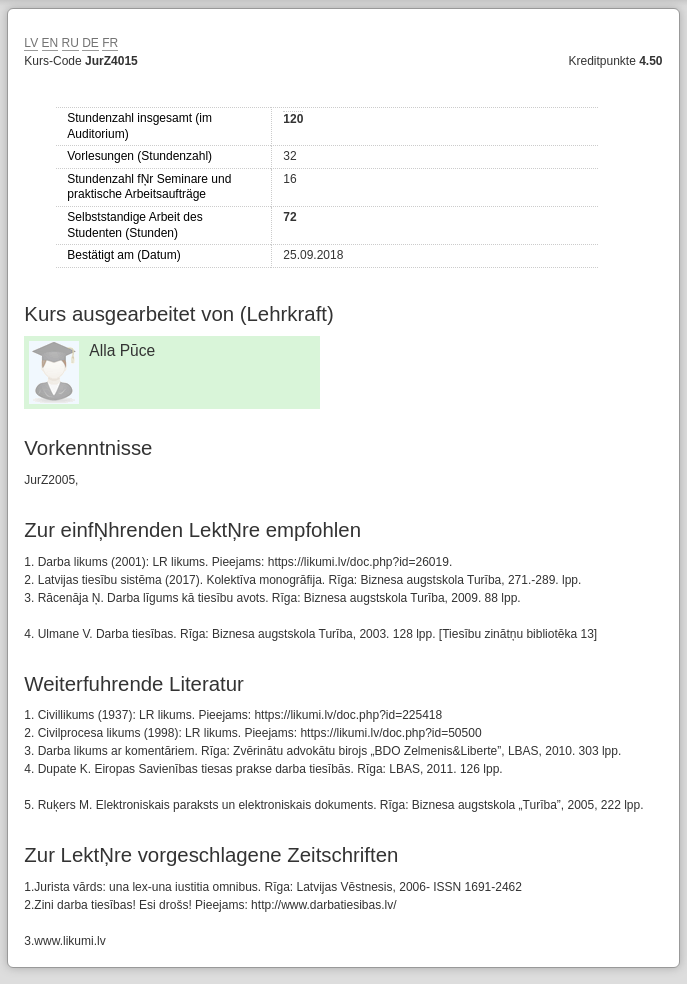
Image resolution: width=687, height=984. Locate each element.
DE (90, 43)
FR (110, 43)
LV (31, 43)
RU (70, 43)
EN (50, 43)
